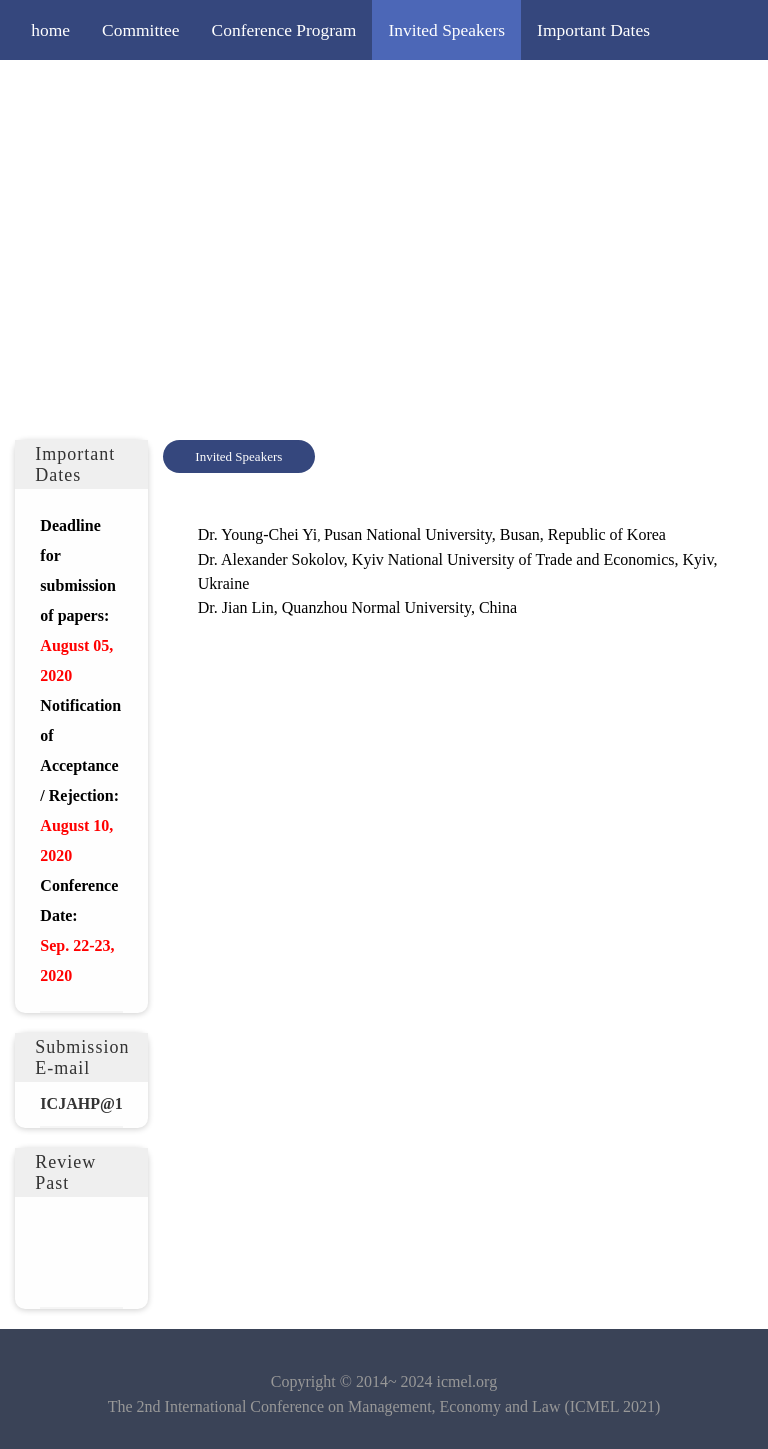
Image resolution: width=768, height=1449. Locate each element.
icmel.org (467, 1381)
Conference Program (284, 30)
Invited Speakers (446, 30)
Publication (580, 90)
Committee (141, 30)
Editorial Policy (454, 90)
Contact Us (70, 150)
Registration (323, 90)
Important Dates (593, 30)
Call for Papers (83, 90)
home (50, 30)
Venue (674, 90)
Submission (208, 90)
